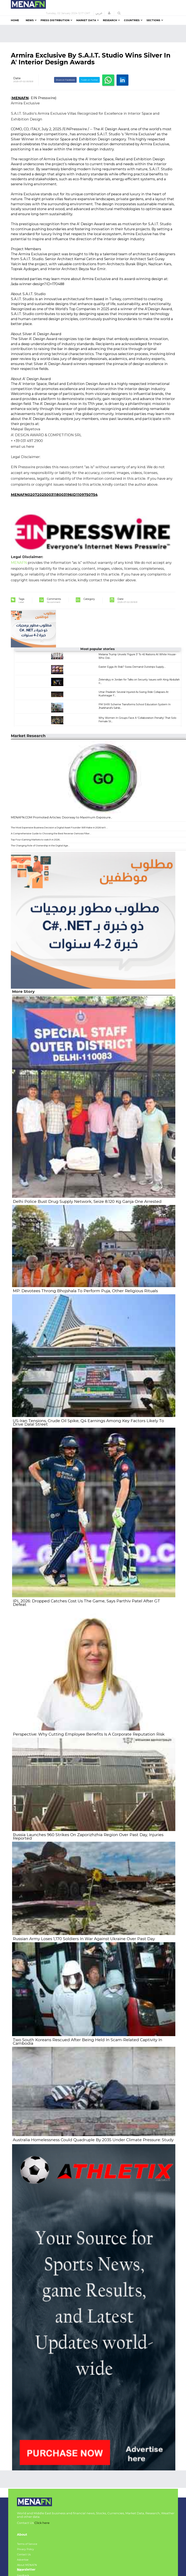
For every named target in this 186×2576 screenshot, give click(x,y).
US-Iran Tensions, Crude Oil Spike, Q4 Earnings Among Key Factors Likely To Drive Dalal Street (87, 1419)
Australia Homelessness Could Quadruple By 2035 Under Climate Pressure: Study (92, 2124)
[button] (109, 13)
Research (110, 20)
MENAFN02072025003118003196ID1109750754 (54, 495)
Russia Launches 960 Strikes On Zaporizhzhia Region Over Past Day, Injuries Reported (87, 1825)
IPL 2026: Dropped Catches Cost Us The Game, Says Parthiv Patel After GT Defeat (93, 1596)
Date (17, 78)
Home (15, 20)
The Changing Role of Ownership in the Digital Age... (40, 845)
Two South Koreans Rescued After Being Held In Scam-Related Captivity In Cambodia (87, 2027)
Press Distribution (55, 20)
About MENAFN (27, 2548)
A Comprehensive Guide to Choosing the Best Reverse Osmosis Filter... (51, 833)
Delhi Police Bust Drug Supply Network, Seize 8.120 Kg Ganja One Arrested (86, 1200)
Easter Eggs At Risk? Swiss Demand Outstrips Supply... (132, 666)
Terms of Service (27, 2527)
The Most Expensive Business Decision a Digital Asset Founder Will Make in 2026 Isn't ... (59, 827)
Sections (153, 20)
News (30, 20)
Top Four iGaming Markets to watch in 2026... (36, 839)
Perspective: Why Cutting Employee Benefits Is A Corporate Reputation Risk (88, 1724)
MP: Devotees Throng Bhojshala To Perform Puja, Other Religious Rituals (84, 1288)
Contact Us (24, 2538)
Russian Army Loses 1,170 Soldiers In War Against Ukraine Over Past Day (83, 1926)
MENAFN (20, 98)
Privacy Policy (25, 2533)
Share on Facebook (65, 80)
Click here (42, 2507)
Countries (132, 20)
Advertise (23, 2543)
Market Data (86, 20)
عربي (99, 13)
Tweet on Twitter (89, 80)
